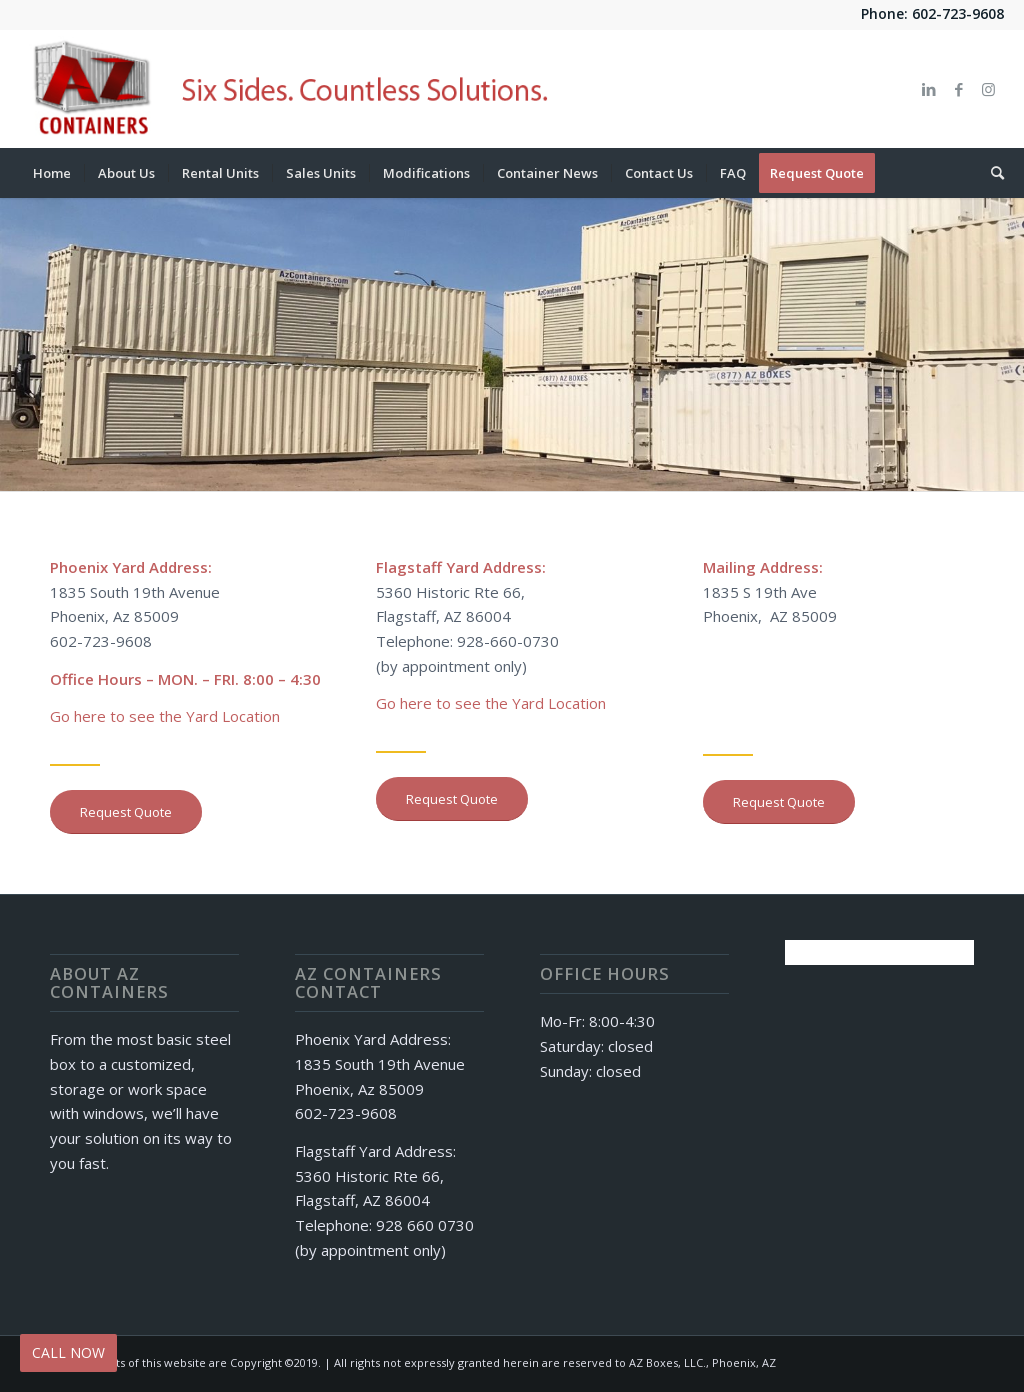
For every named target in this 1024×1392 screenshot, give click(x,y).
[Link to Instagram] (989, 89)
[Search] (991, 173)
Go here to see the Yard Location (165, 716)
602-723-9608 (958, 13)
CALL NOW (68, 1352)
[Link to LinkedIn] (929, 89)
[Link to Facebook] (959, 89)
